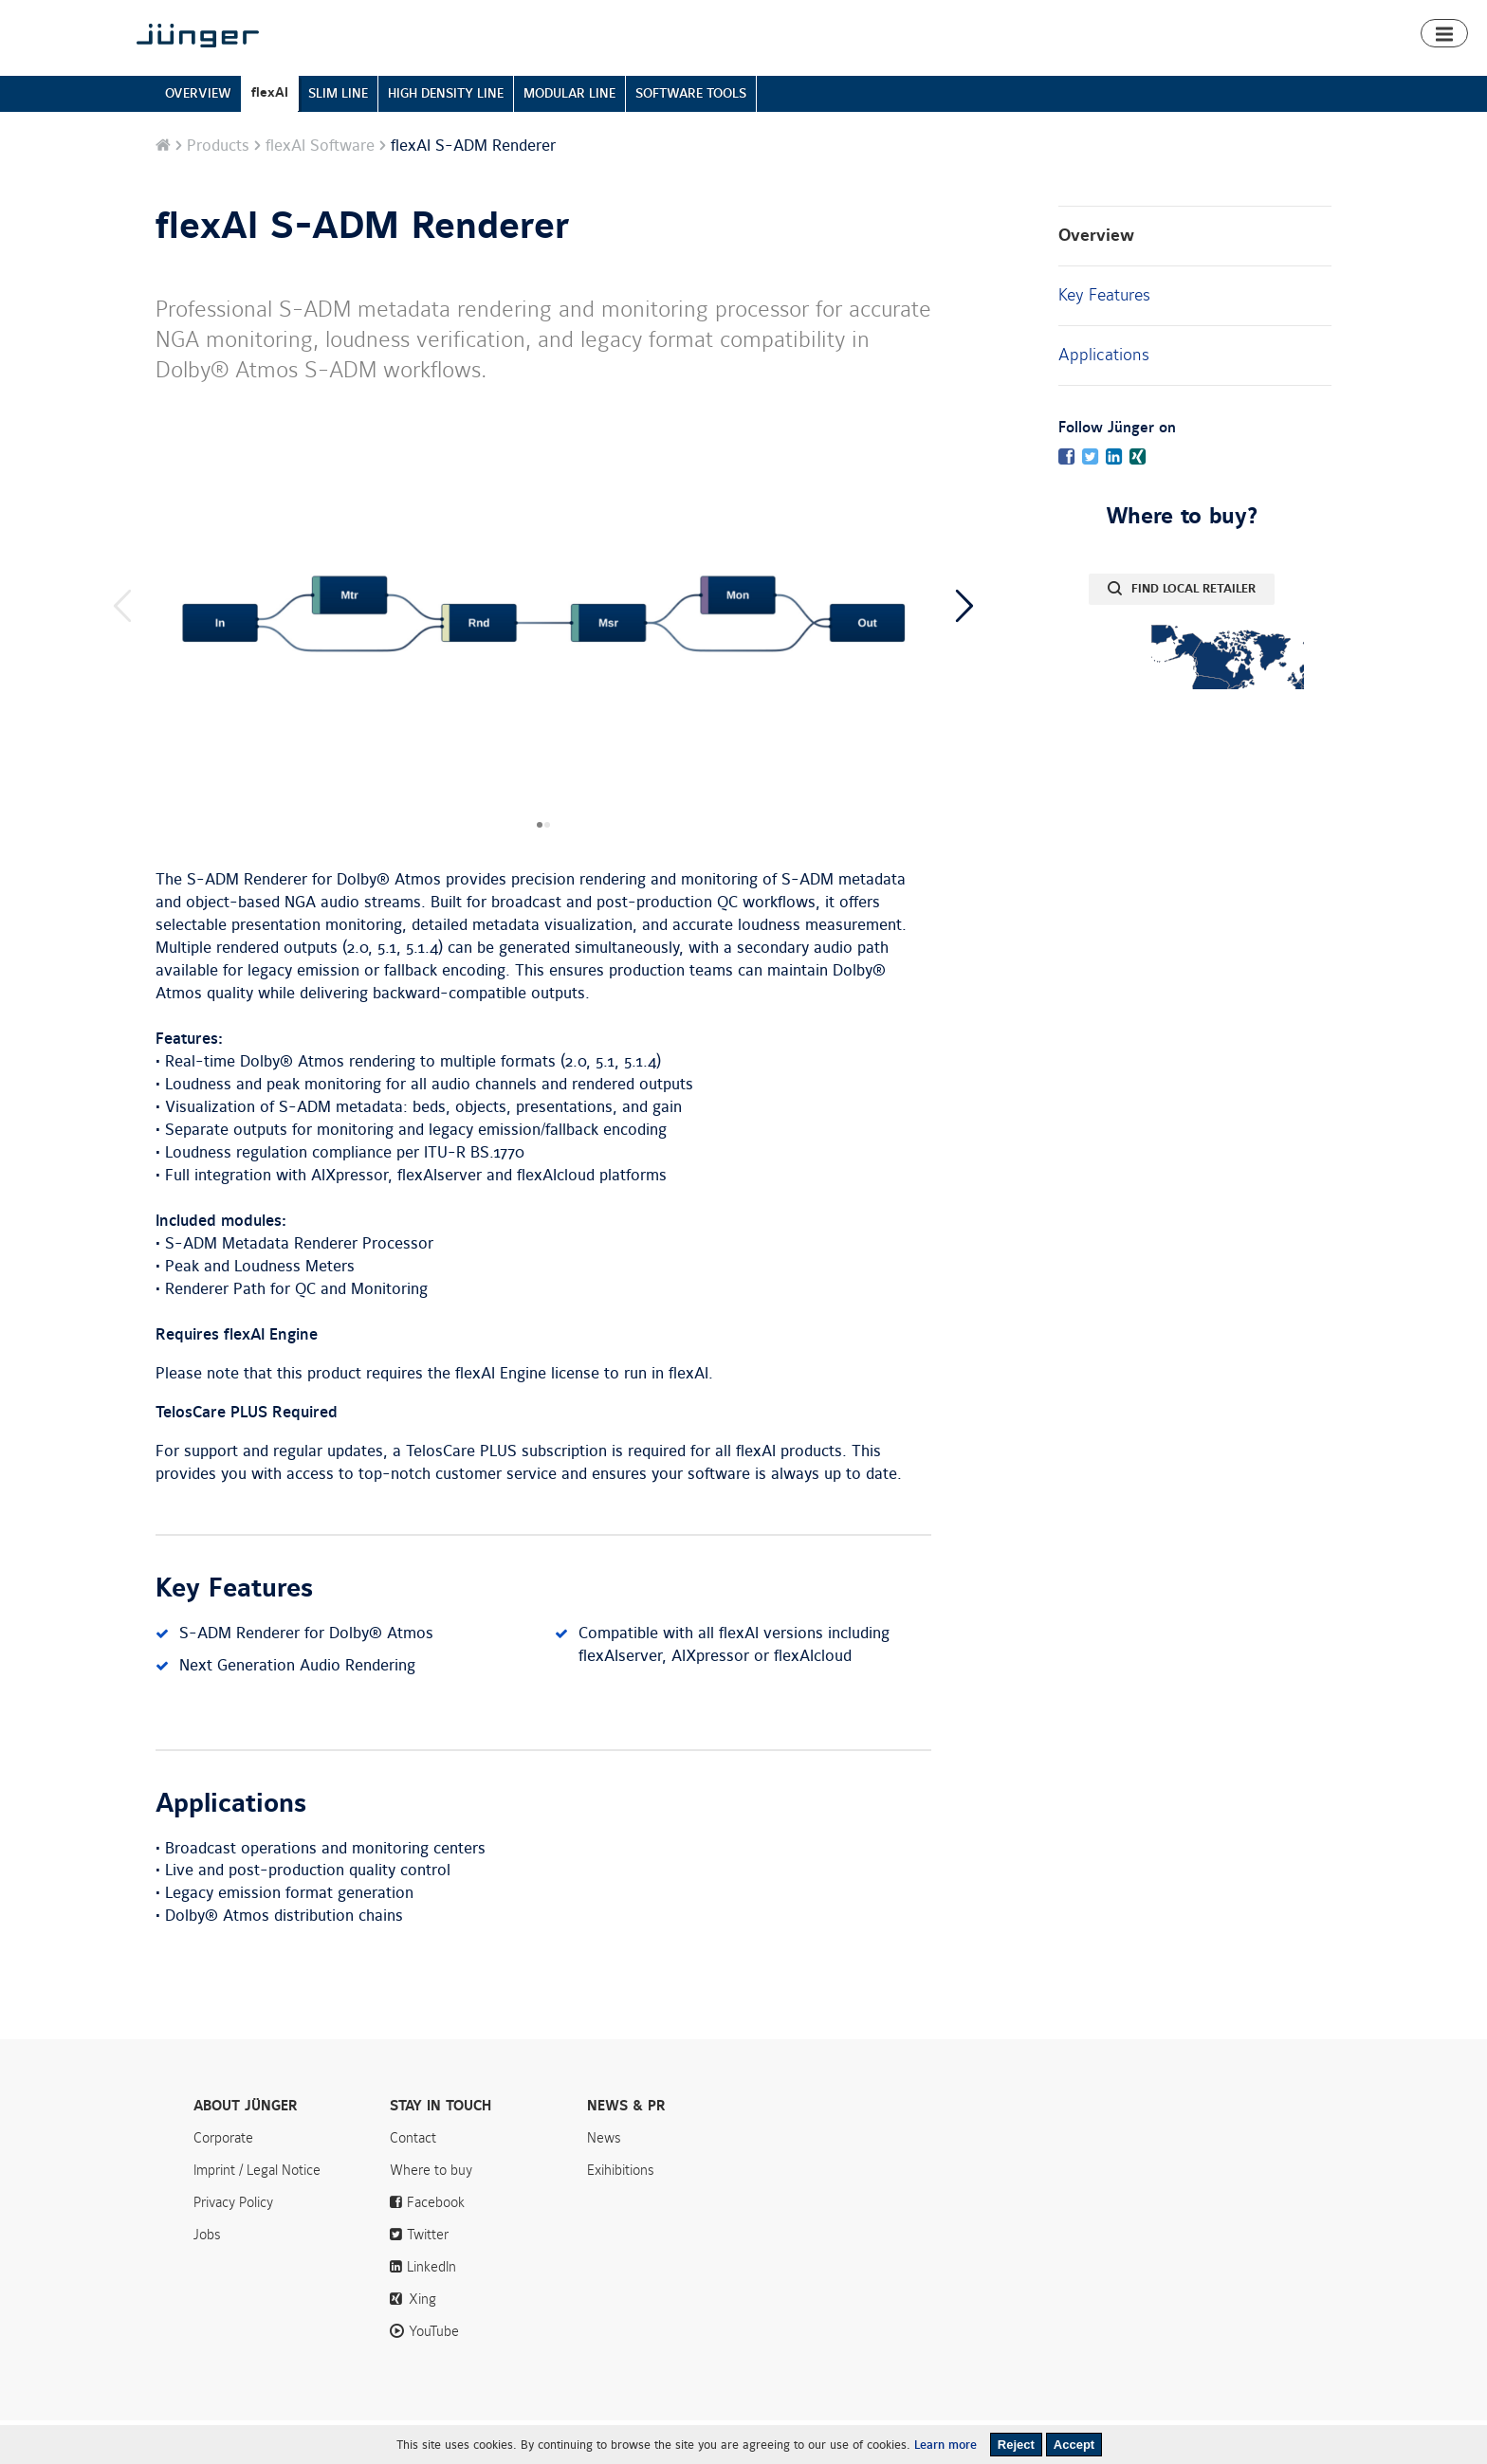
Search (1302, 16)
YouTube (434, 2374)
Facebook (436, 2245)
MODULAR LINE (569, 137)
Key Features (1104, 338)
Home (809, 69)
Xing (422, 2342)
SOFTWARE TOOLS (690, 137)
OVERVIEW (198, 137)
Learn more (945, 2445)
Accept (1074, 2444)
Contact (1232, 16)
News (1102, 16)
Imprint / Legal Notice (257, 2213)
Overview (1096, 279)
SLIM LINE (338, 137)
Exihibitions (620, 2213)
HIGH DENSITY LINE (446, 137)
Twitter (428, 2278)
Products (870, 69)
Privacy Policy (233, 2245)
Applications (1103, 398)
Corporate (223, 2181)
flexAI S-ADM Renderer (363, 270)
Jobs (207, 2278)
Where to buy (1273, 69)
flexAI (269, 136)
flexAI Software (320, 189)
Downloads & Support (1151, 69)
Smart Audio (951, 69)
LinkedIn (431, 2310)
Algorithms (1037, 69)
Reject (1016, 2444)
